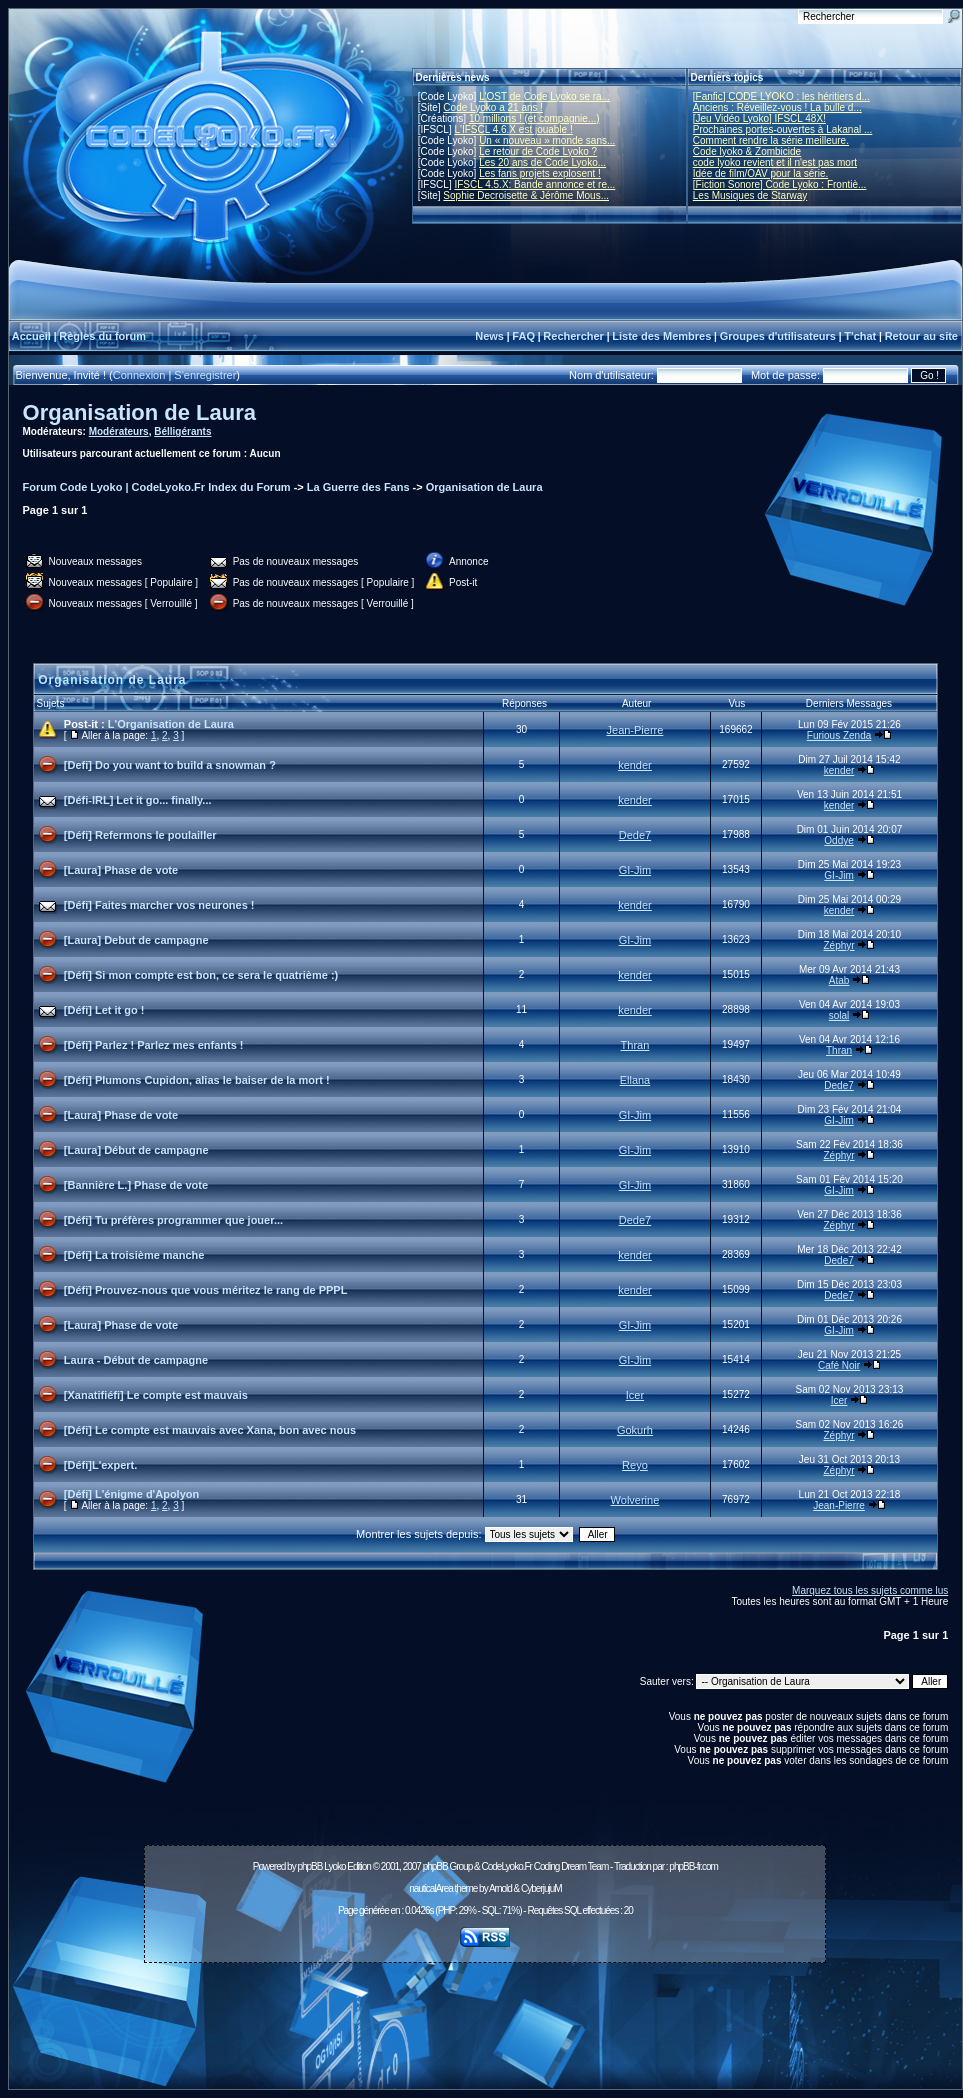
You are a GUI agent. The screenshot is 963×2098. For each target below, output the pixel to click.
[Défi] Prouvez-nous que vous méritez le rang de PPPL (206, 1290)
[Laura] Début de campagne (136, 1150)
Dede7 (635, 835)
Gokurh (635, 1430)
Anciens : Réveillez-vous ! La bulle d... (777, 107)
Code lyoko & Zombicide (747, 151)
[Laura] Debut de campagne (136, 940)
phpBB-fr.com (693, 1866)
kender (635, 765)
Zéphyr (839, 945)
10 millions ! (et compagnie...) (534, 118)
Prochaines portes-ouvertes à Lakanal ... (783, 129)
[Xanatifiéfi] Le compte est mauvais (156, 1395)
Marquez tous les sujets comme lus (870, 1590)
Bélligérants (182, 431)
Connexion (139, 375)
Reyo (635, 1465)
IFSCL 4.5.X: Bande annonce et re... (534, 184)
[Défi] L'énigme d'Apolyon (131, 1494)
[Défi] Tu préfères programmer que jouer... (173, 1220)
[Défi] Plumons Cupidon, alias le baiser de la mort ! (197, 1080)
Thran (635, 1045)
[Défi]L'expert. (101, 1465)
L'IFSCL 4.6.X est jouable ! (513, 129)
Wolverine (635, 1500)
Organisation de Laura (140, 412)
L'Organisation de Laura (171, 724)
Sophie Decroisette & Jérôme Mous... (526, 195)
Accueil (31, 336)
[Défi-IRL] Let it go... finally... (138, 800)
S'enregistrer (205, 375)
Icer (635, 1395)
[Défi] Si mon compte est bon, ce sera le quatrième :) (201, 975)
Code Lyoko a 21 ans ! (493, 107)
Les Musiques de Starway (750, 195)
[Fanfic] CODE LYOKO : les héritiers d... (781, 96)
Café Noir (839, 1365)
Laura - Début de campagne (136, 1360)
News (489, 336)
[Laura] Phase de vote (121, 870)
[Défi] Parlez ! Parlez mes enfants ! (154, 1045)
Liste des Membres (661, 336)
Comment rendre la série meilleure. (771, 140)
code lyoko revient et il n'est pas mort (775, 162)
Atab (839, 980)
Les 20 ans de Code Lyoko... (542, 162)
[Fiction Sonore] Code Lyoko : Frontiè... (780, 184)
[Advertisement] (485, 2015)
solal (839, 1015)
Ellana (635, 1080)
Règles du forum (102, 336)
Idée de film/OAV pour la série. (760, 173)
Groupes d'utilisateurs (778, 336)
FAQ (523, 336)
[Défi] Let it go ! (104, 1010)
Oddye (838, 840)
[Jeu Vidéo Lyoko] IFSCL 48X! (759, 118)
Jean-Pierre (635, 730)
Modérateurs (119, 431)
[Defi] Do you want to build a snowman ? (170, 765)
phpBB (309, 1866)
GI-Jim (635, 870)
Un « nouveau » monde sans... (547, 140)
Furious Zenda (839, 735)
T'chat (860, 336)
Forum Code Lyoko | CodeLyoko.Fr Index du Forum (157, 487)
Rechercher (573, 336)
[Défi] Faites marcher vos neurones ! (159, 905)
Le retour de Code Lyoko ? (538, 151)
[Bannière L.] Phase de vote (136, 1185)
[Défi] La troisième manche (134, 1255)
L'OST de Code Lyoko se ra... (544, 96)
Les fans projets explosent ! (540, 173)
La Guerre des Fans (358, 487)
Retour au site (921, 336)
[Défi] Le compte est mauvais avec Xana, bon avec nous (210, 1430)
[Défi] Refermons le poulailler (140, 835)
